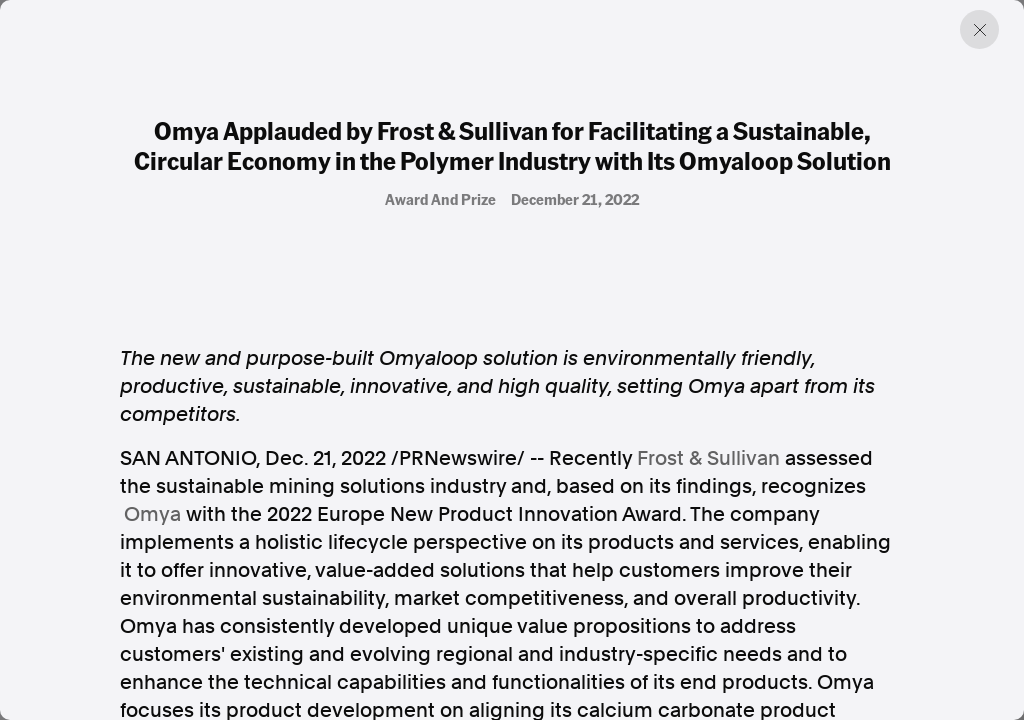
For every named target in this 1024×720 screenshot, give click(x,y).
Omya (152, 514)
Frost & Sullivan (708, 458)
